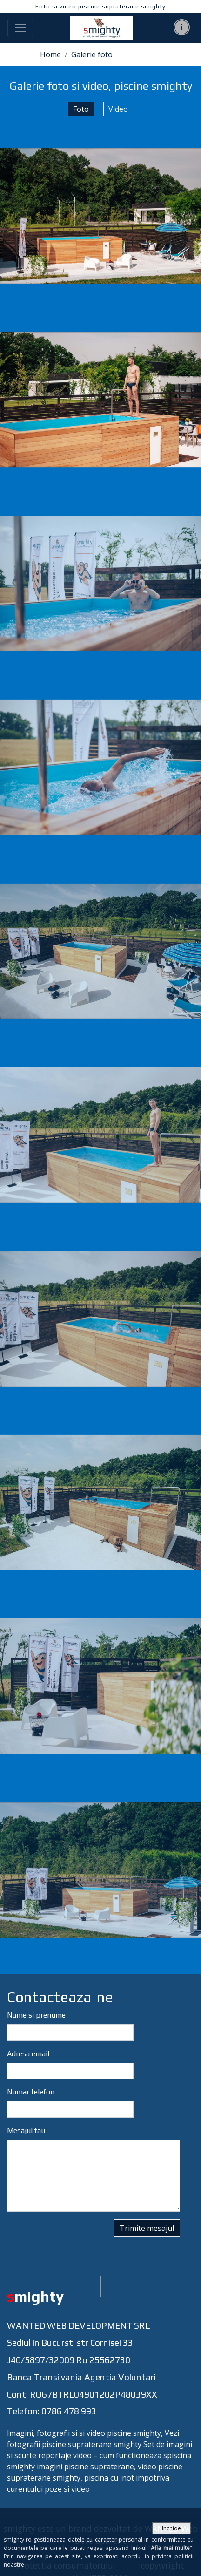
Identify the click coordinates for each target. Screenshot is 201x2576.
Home (50, 54)
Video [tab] (118, 109)
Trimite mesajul (147, 2228)
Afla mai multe (170, 2548)
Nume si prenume (36, 2015)
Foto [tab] (81, 109)
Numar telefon (30, 2091)
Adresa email (28, 2053)
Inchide (171, 2528)
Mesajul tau (26, 2130)
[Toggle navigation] (20, 28)
